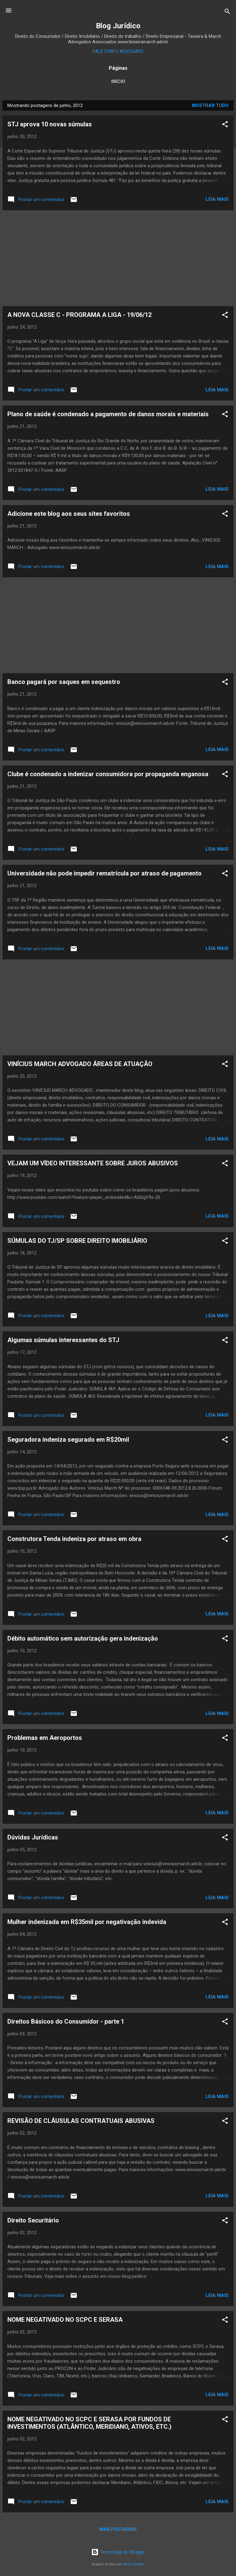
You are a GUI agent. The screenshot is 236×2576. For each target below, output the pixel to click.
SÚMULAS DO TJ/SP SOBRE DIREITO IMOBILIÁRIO (77, 1240)
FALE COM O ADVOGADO (118, 51)
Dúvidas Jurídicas (32, 1837)
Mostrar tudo (210, 105)
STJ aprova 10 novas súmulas (49, 124)
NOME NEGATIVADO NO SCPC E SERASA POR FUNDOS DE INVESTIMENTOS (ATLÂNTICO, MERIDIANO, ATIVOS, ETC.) (89, 2423)
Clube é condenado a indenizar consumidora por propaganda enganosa (107, 774)
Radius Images (134, 2564)
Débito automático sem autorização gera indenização (82, 1638)
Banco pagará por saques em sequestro (63, 681)
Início (118, 81)
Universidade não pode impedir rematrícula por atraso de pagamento (104, 873)
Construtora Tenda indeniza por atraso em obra (74, 1539)
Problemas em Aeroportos (44, 1737)
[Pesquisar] (227, 12)
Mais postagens (118, 2529)
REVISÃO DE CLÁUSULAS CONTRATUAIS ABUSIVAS (81, 2120)
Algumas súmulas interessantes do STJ (63, 1340)
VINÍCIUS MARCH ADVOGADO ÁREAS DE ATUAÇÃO (79, 1064)
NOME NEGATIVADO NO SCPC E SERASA (65, 2319)
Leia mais (217, 199)
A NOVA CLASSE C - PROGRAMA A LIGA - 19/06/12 (79, 314)
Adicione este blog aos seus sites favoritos (68, 513)
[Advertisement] (118, 258)
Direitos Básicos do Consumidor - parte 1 (65, 2021)
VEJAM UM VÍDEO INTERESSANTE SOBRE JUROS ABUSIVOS (92, 1163)
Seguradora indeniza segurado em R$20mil (68, 1439)
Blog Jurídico (118, 26)
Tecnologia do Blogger (118, 2552)
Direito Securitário (33, 2220)
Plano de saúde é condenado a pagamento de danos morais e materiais (108, 414)
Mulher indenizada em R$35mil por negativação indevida (86, 1922)
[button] (225, 125)
